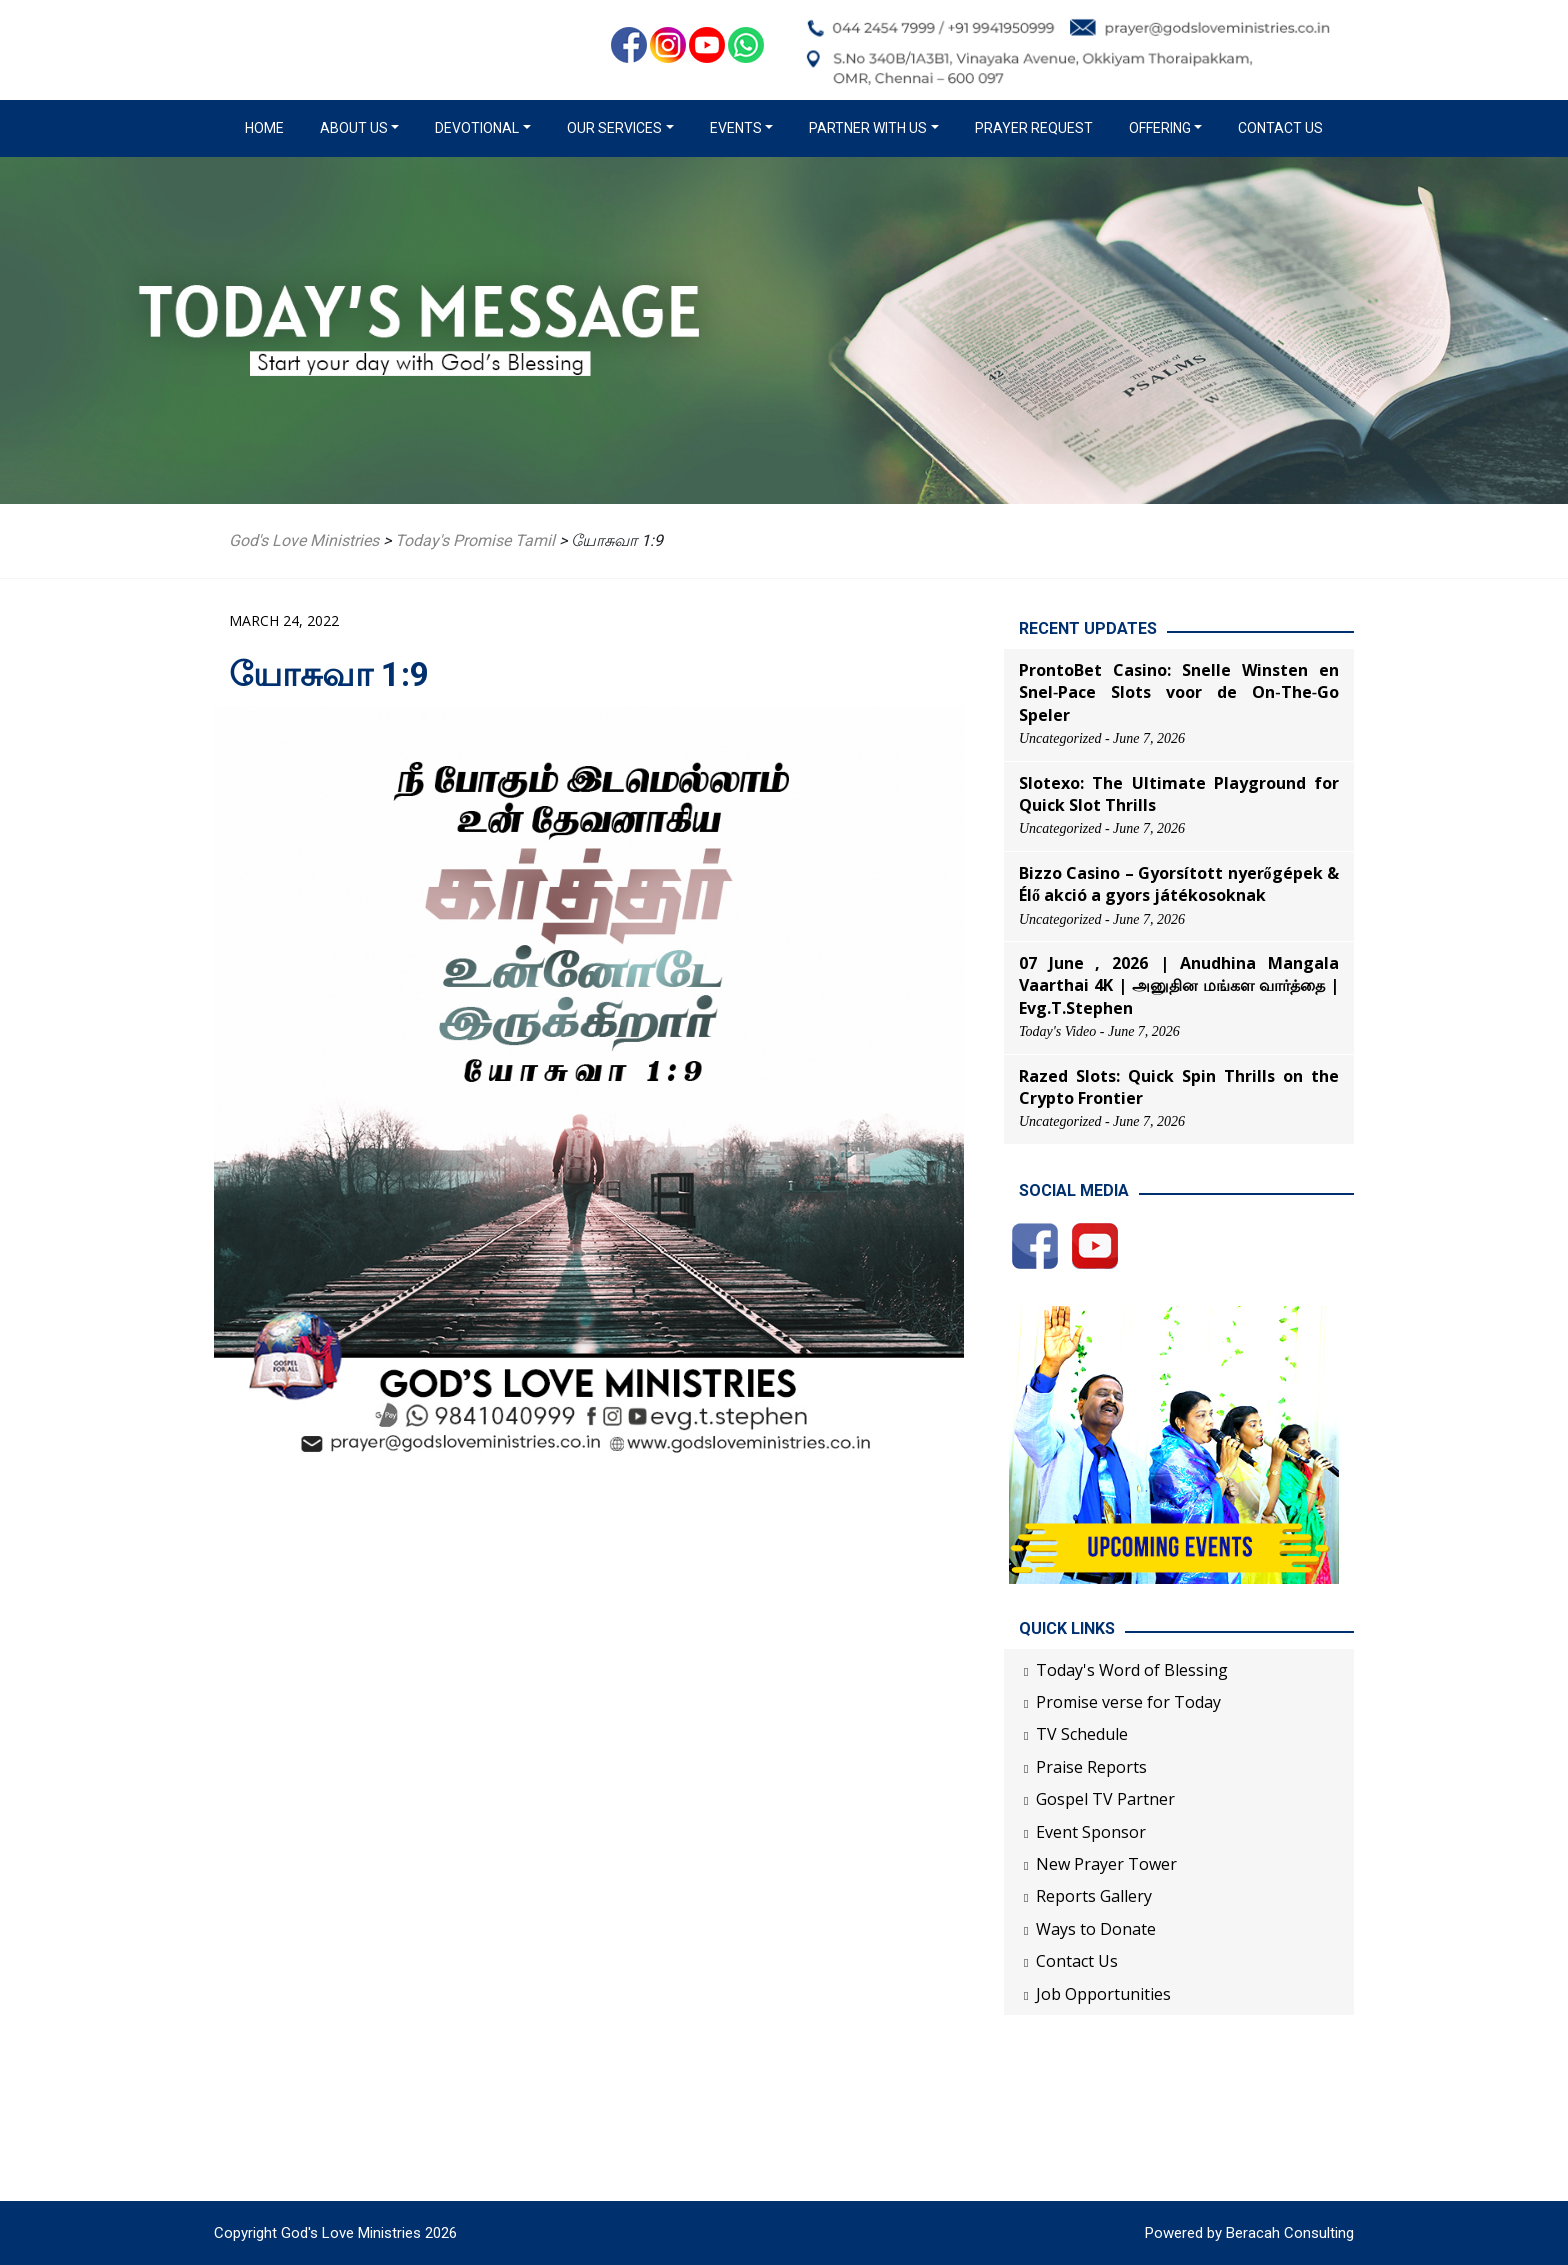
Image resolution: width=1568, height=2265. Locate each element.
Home (268, 127)
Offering (1160, 128)
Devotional (477, 128)
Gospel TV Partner (1105, 1799)
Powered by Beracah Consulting (1249, 2233)
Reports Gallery (1094, 1896)
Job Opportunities (1103, 1994)
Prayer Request (1034, 128)
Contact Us (1280, 128)
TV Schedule (1082, 1734)
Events (736, 128)
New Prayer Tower (1106, 1864)
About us (354, 128)
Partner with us (868, 128)
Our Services (614, 128)
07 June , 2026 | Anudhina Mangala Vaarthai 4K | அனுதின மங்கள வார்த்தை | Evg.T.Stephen (1179, 985)
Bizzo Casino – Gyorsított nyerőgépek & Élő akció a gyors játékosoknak (1179, 884)
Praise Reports (1091, 1767)
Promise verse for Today (1128, 1702)
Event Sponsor (1091, 1832)
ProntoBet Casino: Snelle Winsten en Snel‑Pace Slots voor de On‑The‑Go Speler (1179, 692)
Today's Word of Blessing (1132, 1670)
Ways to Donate (1096, 1929)
